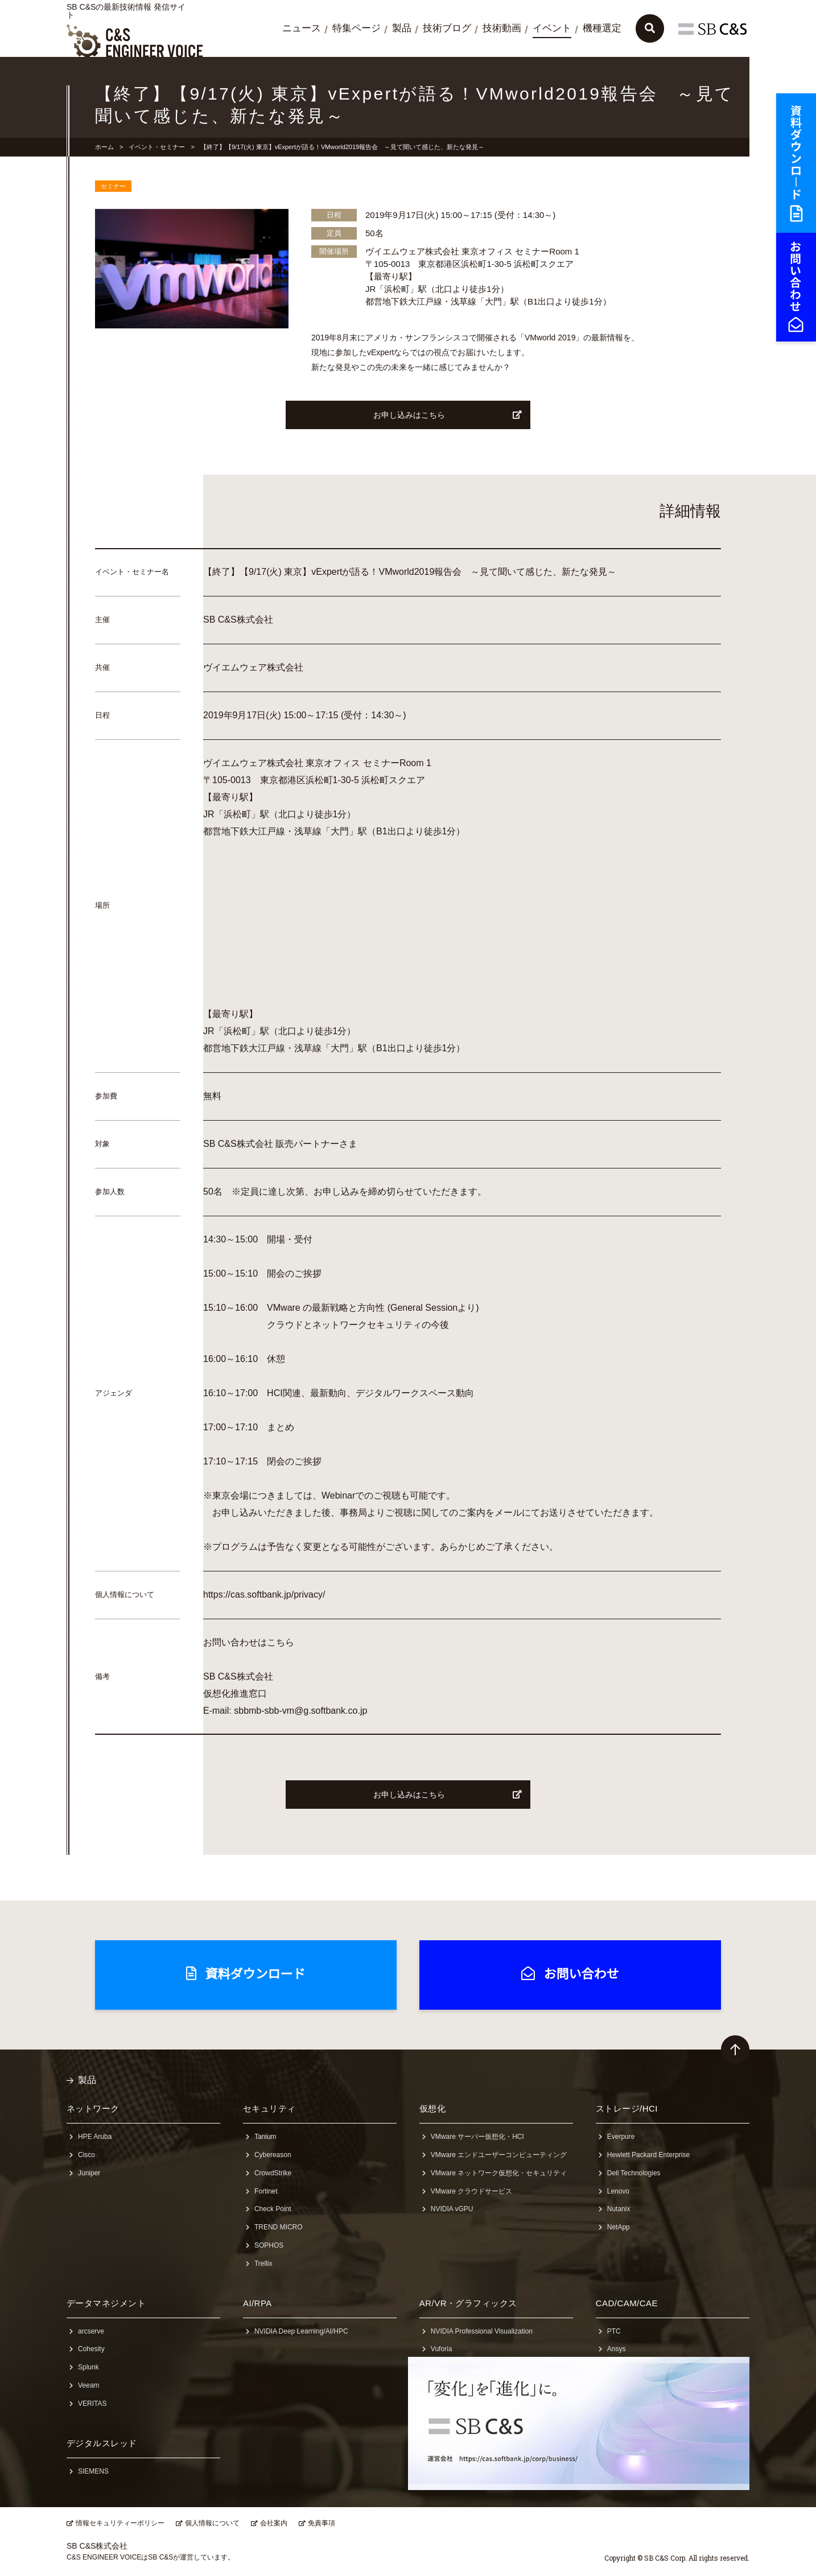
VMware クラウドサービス (471, 2191)
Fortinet (266, 2191)
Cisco (86, 2155)
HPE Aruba (95, 2137)
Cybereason (272, 2155)
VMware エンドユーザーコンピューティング (499, 2155)
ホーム (104, 146)
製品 (401, 28)
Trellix (263, 2264)
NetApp (618, 2227)
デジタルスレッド (102, 2443)
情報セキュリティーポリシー (120, 2523)
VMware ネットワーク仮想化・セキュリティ (499, 2173)
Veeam (88, 2385)
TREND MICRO (278, 2227)
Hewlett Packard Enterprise (648, 2155)
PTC (614, 2331)
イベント (552, 28)
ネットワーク (93, 2108)
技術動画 (502, 28)
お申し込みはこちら (447, 414)
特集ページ (356, 28)
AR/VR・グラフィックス (468, 2303)
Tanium (265, 2137)
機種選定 (602, 28)
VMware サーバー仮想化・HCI (477, 2137)
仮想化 (432, 2108)
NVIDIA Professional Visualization (482, 2331)
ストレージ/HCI (627, 2108)
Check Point (272, 2209)
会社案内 (273, 2523)
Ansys (616, 2349)
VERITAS (92, 2404)
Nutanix (618, 2209)
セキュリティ (269, 2108)
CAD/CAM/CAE (627, 2303)
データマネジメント (106, 2303)
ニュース (301, 28)
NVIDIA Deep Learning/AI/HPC (301, 2331)
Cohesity (91, 2349)
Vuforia (441, 2349)
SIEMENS (93, 2471)
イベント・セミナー (157, 146)
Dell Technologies (634, 2173)
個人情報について (212, 2523)
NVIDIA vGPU (452, 2209)
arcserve (91, 2331)
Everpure (621, 2137)
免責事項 (321, 2523)
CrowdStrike (272, 2173)
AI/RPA (257, 2303)
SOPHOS (268, 2245)
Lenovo (618, 2191)
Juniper (89, 2173)
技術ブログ (447, 28)
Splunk (88, 2367)
